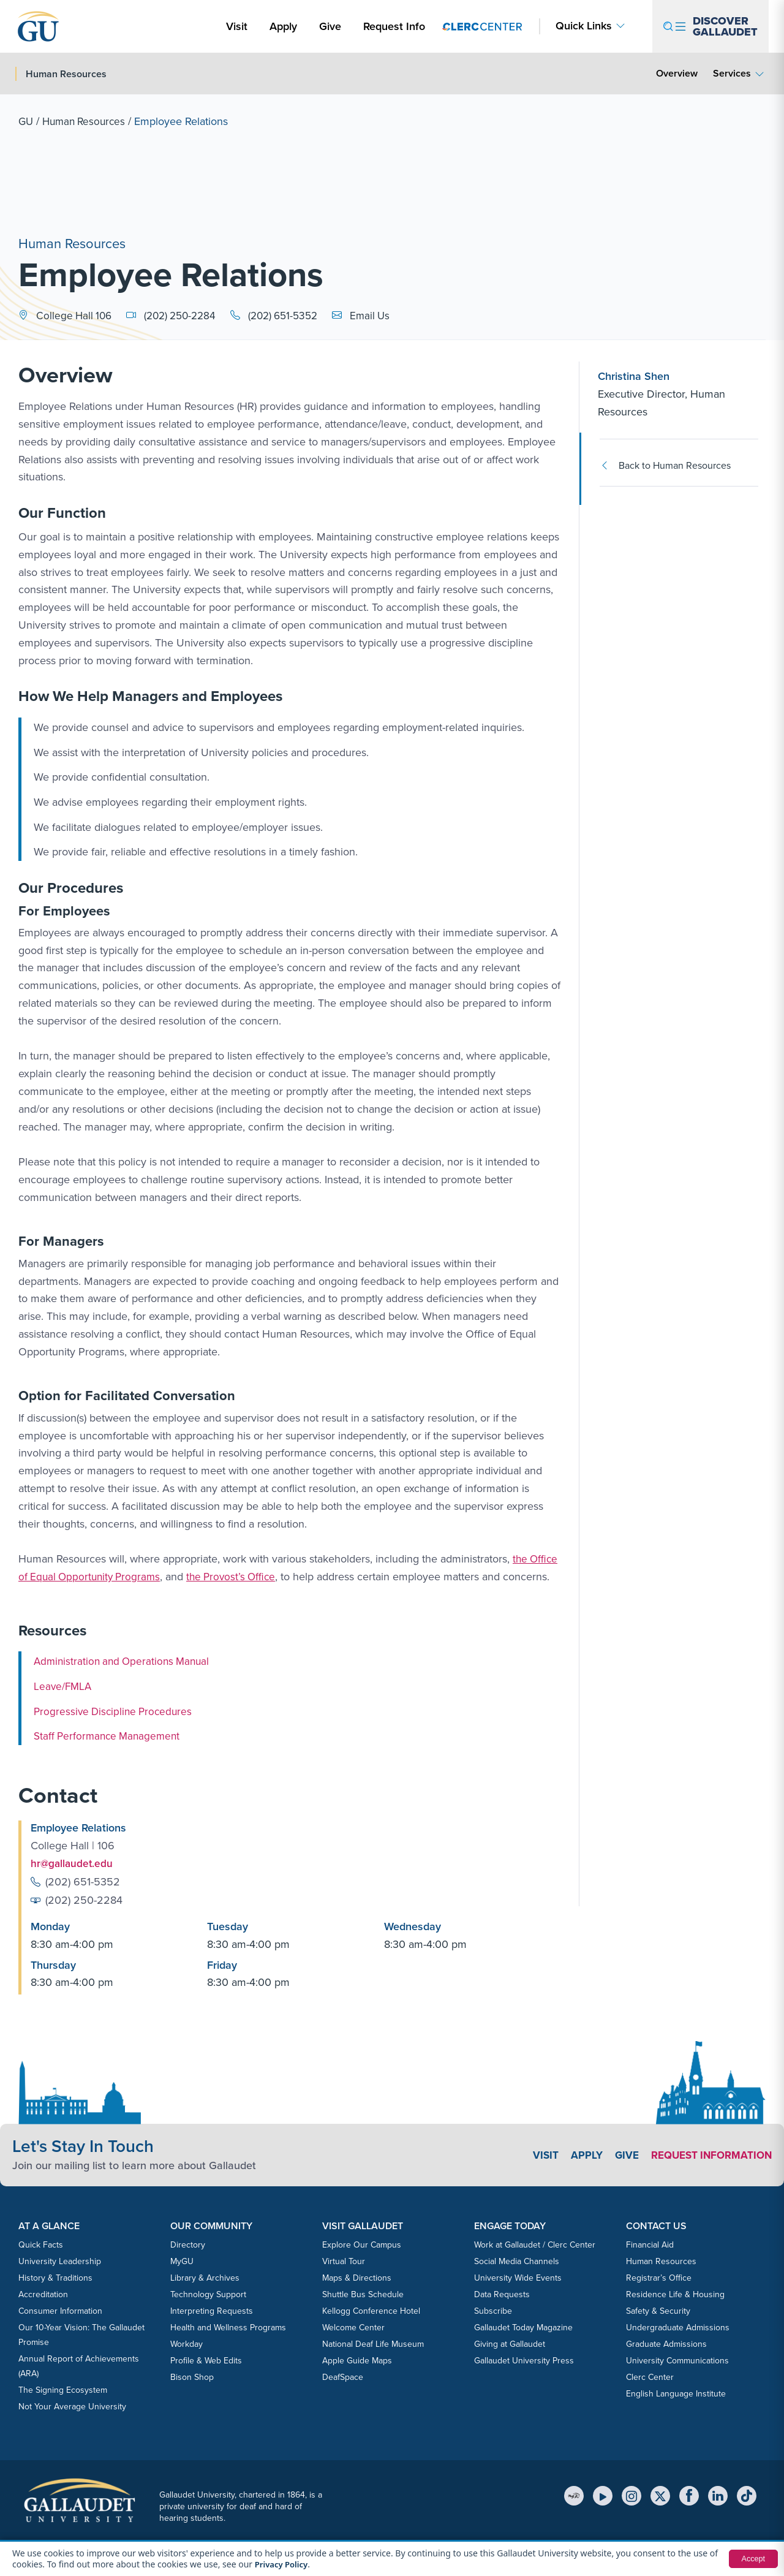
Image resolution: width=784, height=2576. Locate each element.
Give (330, 26)
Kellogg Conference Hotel (371, 2310)
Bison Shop (192, 2376)
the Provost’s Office (238, 1577)
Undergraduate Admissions (677, 2326)
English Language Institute (676, 2393)
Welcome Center (353, 2326)
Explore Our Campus (361, 2244)
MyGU (182, 2260)
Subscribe (493, 2310)
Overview (677, 73)
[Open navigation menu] (710, 26)
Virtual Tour (343, 2260)
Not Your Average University (72, 2406)
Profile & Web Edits (206, 2360)
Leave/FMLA (64, 1686)
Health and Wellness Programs (228, 2326)
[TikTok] (746, 2495)
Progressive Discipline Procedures (116, 1711)
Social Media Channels (516, 2260)
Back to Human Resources (665, 465)
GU (26, 121)
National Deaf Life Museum (373, 2343)
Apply (285, 26)
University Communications (677, 2360)
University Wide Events (518, 2277)
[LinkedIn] (718, 2495)
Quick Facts (40, 2244)
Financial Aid (650, 2244)
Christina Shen (633, 376)
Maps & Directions (356, 2277)
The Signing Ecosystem (62, 2389)
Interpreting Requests (211, 2310)
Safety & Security (658, 2310)
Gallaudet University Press (524, 2360)
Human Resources (87, 121)
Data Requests (502, 2293)
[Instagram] (631, 2495)
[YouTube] (602, 2495)
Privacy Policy (283, 2564)
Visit (236, 26)
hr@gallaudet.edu (73, 1863)
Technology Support (208, 2293)
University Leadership (59, 2260)
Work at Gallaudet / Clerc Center (534, 2244)
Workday (186, 2343)
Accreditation (43, 2293)
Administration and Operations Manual (125, 1661)
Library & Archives (204, 2277)
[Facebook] (689, 2495)
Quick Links (584, 26)
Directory (187, 2244)
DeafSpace (342, 2376)
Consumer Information (60, 2310)
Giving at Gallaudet (509, 2343)
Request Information (708, 2154)
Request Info (394, 26)
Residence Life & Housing (675, 2293)
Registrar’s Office (659, 2277)
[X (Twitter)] (660, 2495)
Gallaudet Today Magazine (523, 2326)
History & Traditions (55, 2277)
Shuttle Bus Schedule (363, 2293)
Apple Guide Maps (357, 2360)
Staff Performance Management (110, 1736)
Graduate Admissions (666, 2343)
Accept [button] (752, 2559)
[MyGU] (574, 2495)
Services (732, 73)
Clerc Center (650, 2376)
